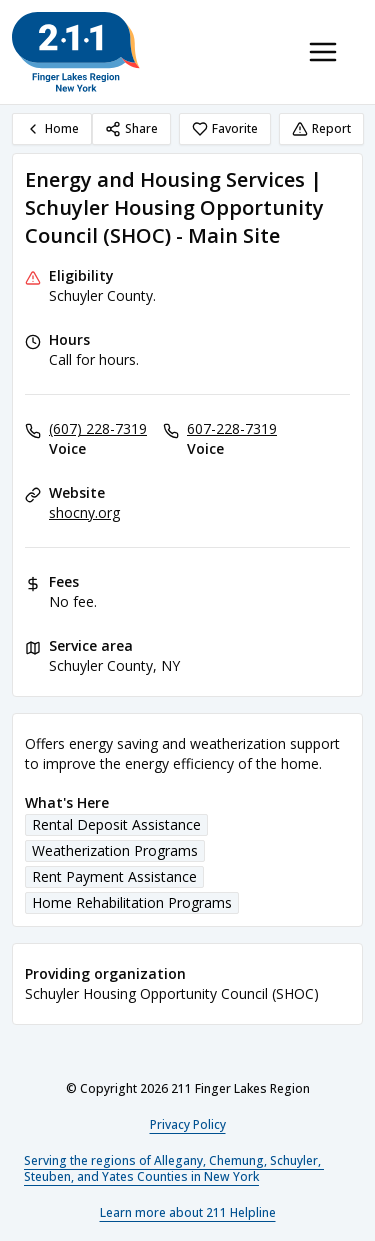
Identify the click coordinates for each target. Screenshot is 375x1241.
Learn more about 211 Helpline (188, 1212)
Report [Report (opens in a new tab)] (321, 128)
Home (52, 128)
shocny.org (84, 512)
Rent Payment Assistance (114, 876)
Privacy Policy (188, 1124)
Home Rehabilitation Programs (132, 902)
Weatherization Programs (115, 850)
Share (131, 128)
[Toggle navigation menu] (323, 52)
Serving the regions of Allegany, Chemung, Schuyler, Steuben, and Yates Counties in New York (174, 1169)
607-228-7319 (232, 428)
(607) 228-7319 (98, 428)
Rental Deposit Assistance (116, 824)
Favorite (225, 128)
